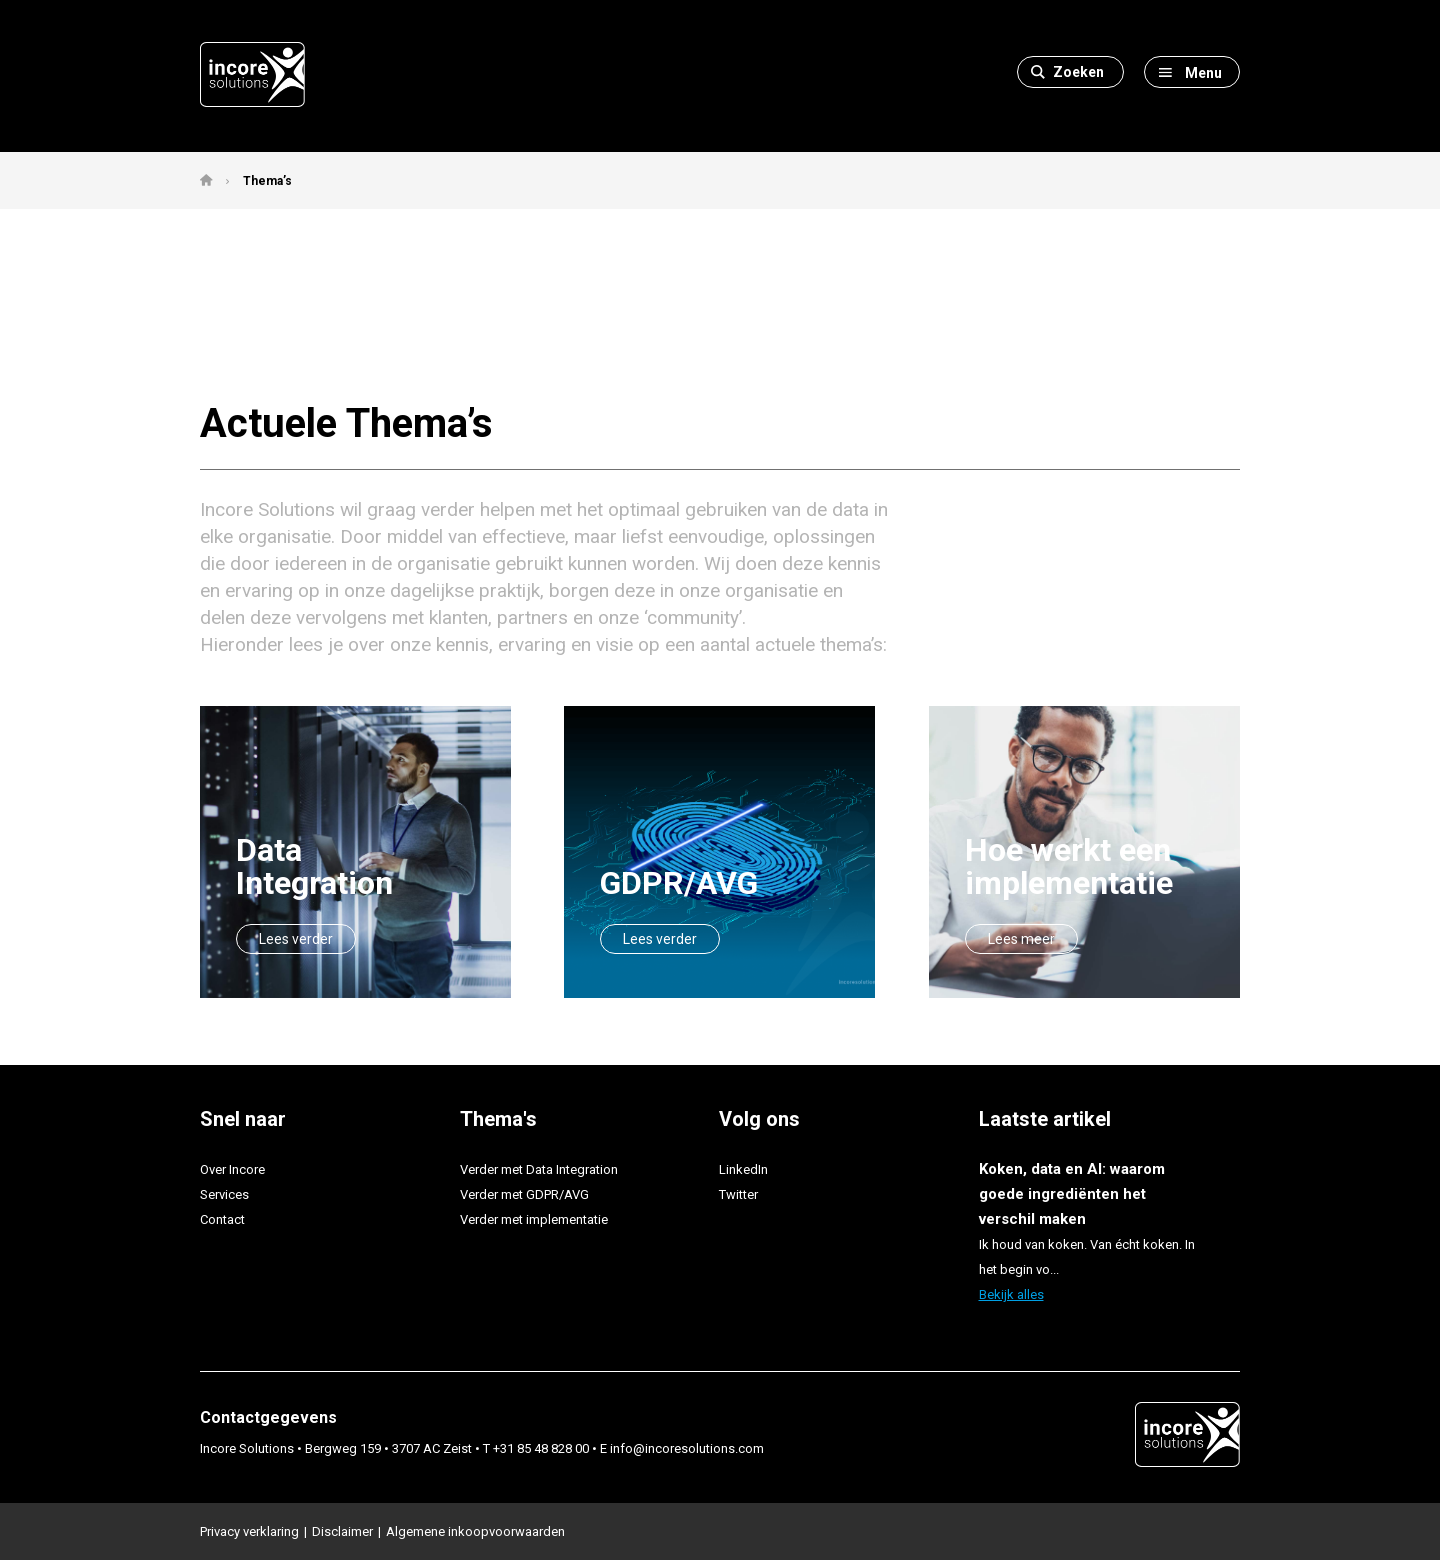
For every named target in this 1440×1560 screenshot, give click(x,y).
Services (224, 1194)
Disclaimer (342, 1531)
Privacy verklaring (249, 1531)
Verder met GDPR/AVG (524, 1194)
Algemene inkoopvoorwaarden (475, 1531)
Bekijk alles (1011, 1294)
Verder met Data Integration (539, 1169)
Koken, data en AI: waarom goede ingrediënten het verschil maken (1072, 1194)
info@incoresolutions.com (687, 1448)
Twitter (738, 1194)
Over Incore (232, 1169)
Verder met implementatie (534, 1219)
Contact (222, 1219)
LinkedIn (743, 1169)
